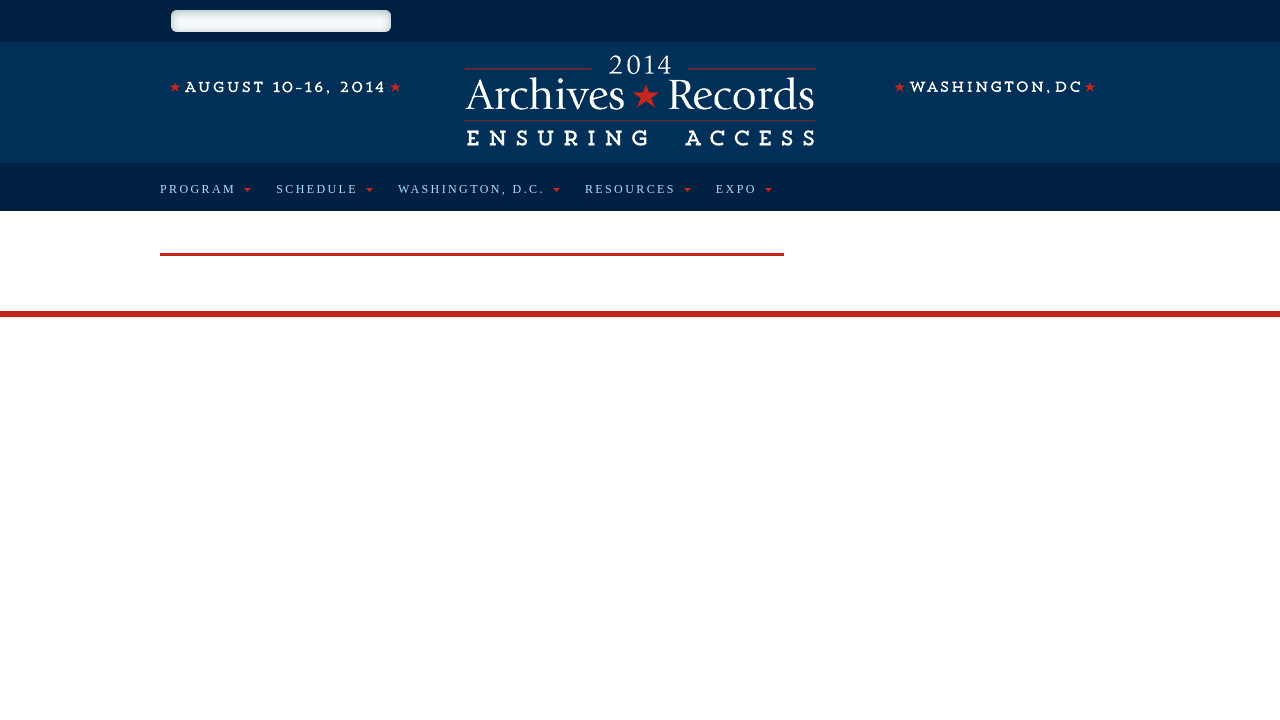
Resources (630, 189)
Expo (736, 189)
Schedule (317, 189)
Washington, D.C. (471, 189)
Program (198, 189)
